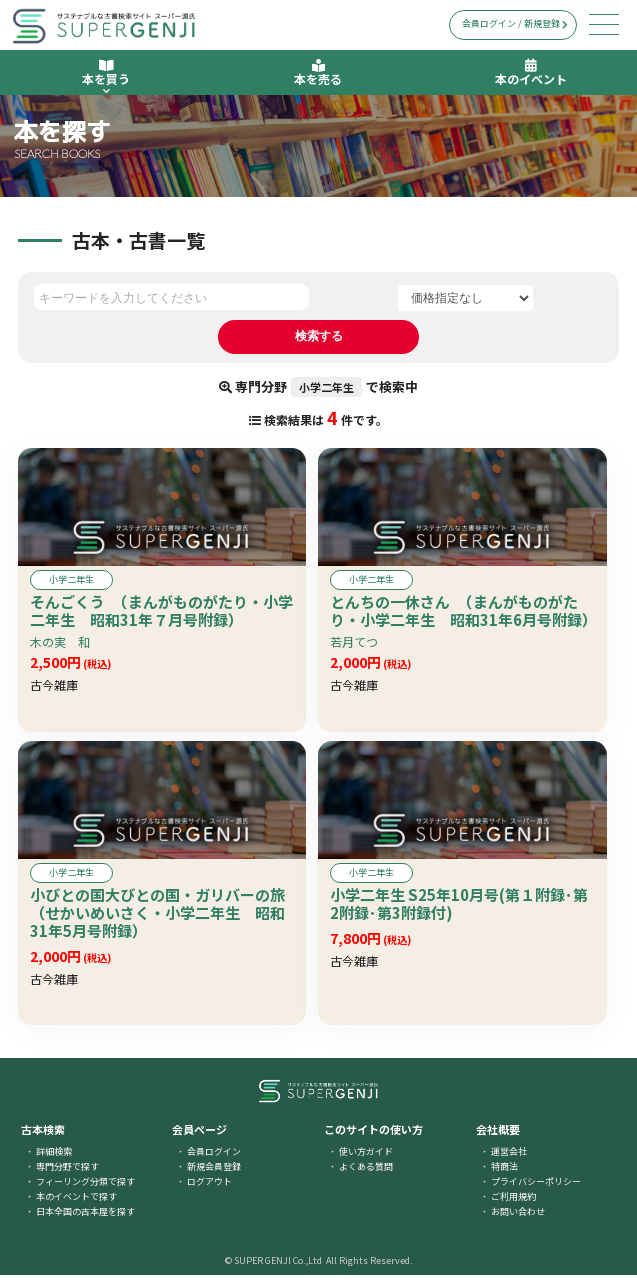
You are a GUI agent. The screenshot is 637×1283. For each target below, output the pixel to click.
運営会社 (509, 1159)
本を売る (318, 73)
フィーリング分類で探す (85, 1189)
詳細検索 (54, 1159)
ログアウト (209, 1189)
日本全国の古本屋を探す (85, 1219)
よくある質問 (366, 1174)
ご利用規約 (513, 1204)
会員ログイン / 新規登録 (515, 23)
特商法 (504, 1174)
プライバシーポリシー (536, 1189)
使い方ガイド (366, 1159)
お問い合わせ (518, 1219)
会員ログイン (214, 1159)
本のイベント (531, 73)
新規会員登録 (214, 1174)
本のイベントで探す (76, 1204)
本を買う (106, 77)
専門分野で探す (67, 1174)
